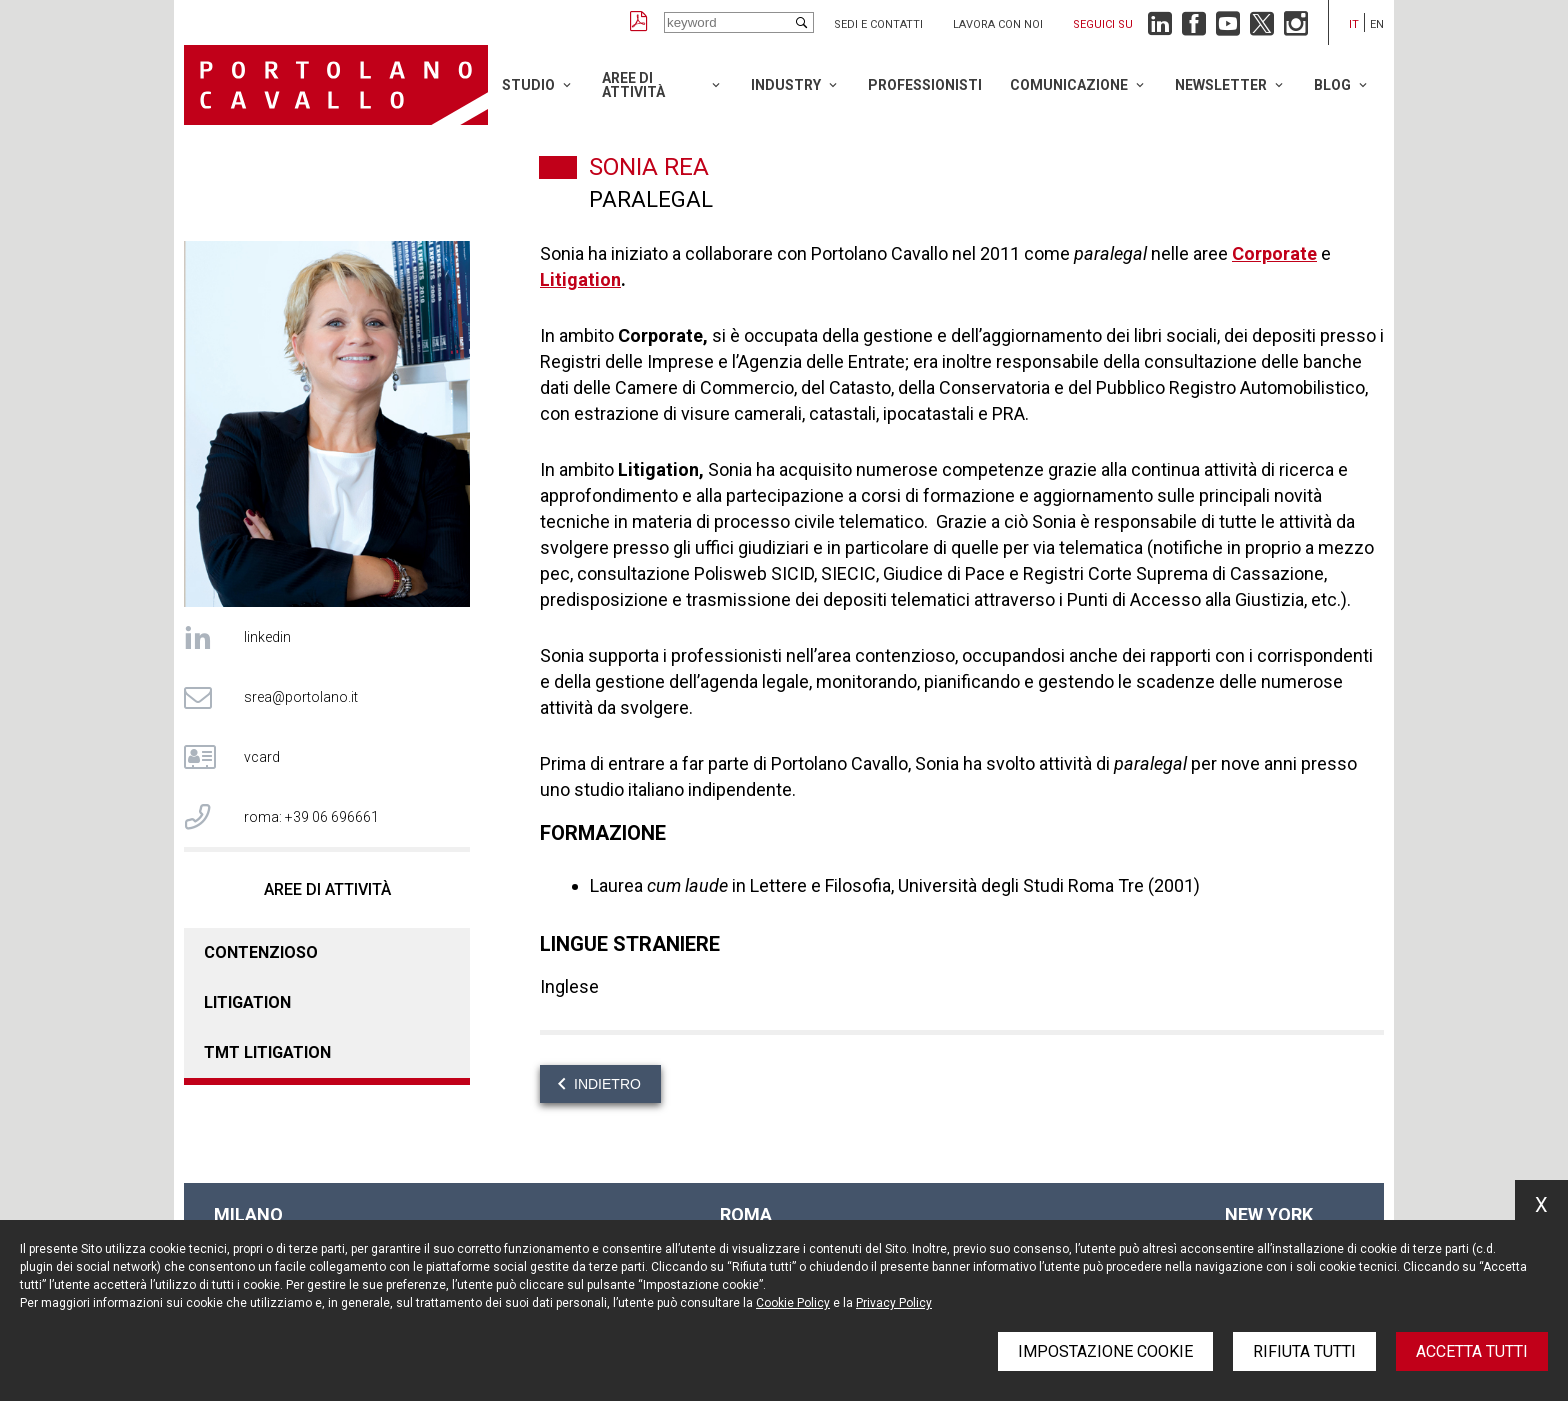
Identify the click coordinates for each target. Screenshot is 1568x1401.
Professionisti (925, 85)
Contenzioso (261, 952)
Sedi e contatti (878, 24)
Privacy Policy (894, 1303)
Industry (786, 85)
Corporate (1274, 253)
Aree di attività (633, 85)
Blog (1332, 85)
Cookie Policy (793, 1303)
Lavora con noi (998, 24)
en (1377, 24)
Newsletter (1221, 85)
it (1354, 24)
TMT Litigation (267, 1052)
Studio (528, 85)
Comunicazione (1069, 85)
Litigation (247, 1002)
